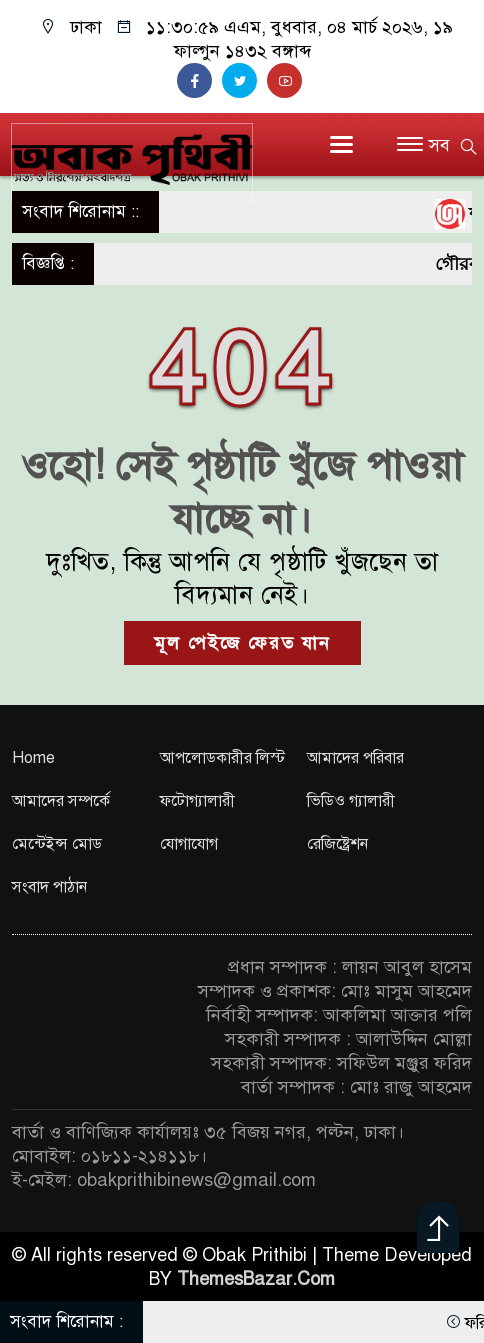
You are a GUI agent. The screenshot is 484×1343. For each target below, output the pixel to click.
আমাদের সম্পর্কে (61, 801)
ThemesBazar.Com (256, 1279)
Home (33, 758)
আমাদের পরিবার (355, 758)
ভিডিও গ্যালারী (351, 801)
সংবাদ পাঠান (49, 887)
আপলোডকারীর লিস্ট (222, 758)
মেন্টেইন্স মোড (57, 844)
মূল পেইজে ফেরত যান (242, 643)
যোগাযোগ (189, 844)
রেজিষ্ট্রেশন (337, 844)
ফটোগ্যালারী (197, 801)
